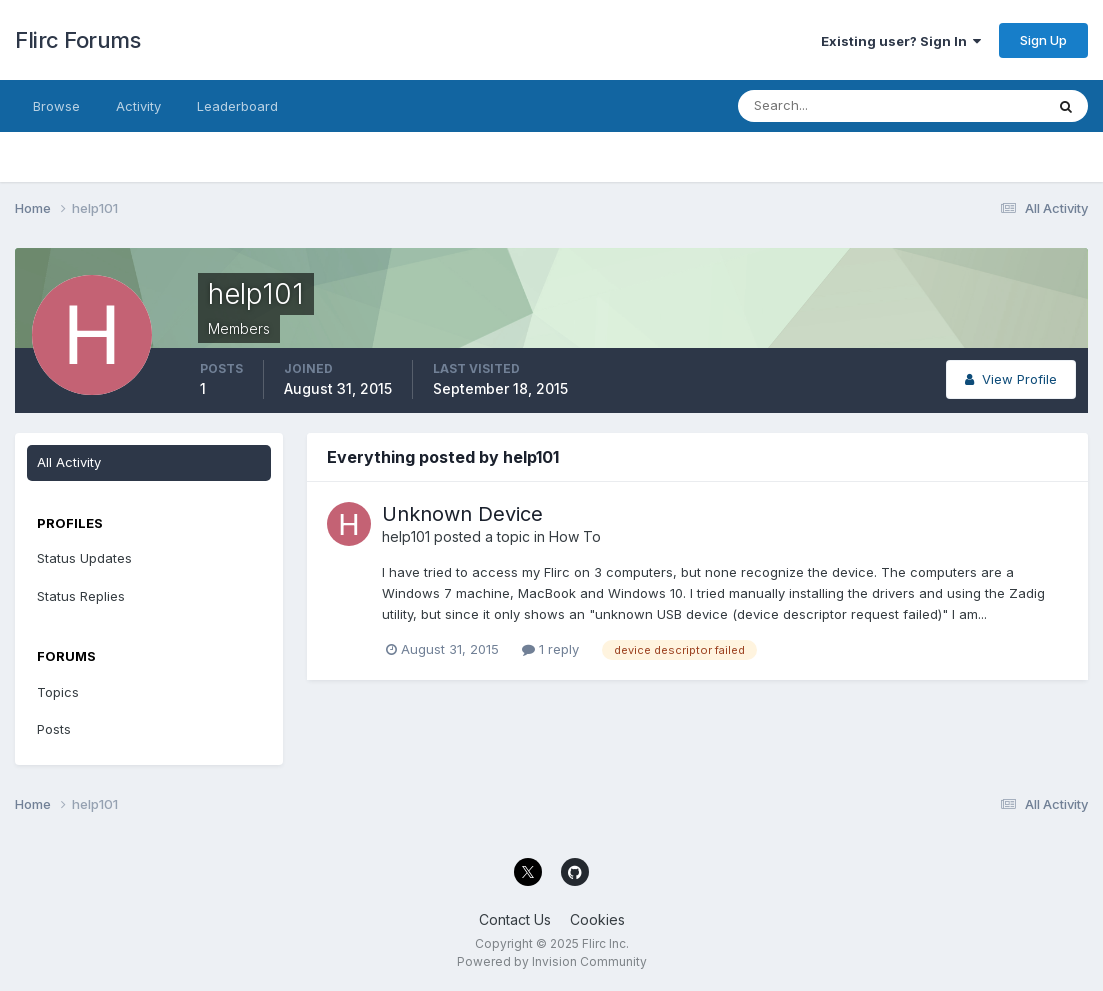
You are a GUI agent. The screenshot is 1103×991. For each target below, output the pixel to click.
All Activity (69, 462)
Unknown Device (462, 514)
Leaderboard (237, 106)
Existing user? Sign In (901, 41)
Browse (56, 106)
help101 (406, 536)
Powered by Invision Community (552, 961)
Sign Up (1043, 40)
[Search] (826, 106)
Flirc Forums (77, 40)
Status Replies (81, 596)
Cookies (597, 919)
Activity (138, 106)
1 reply (550, 649)
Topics (58, 692)
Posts (54, 729)
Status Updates (84, 558)
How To (575, 536)
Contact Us (515, 919)
